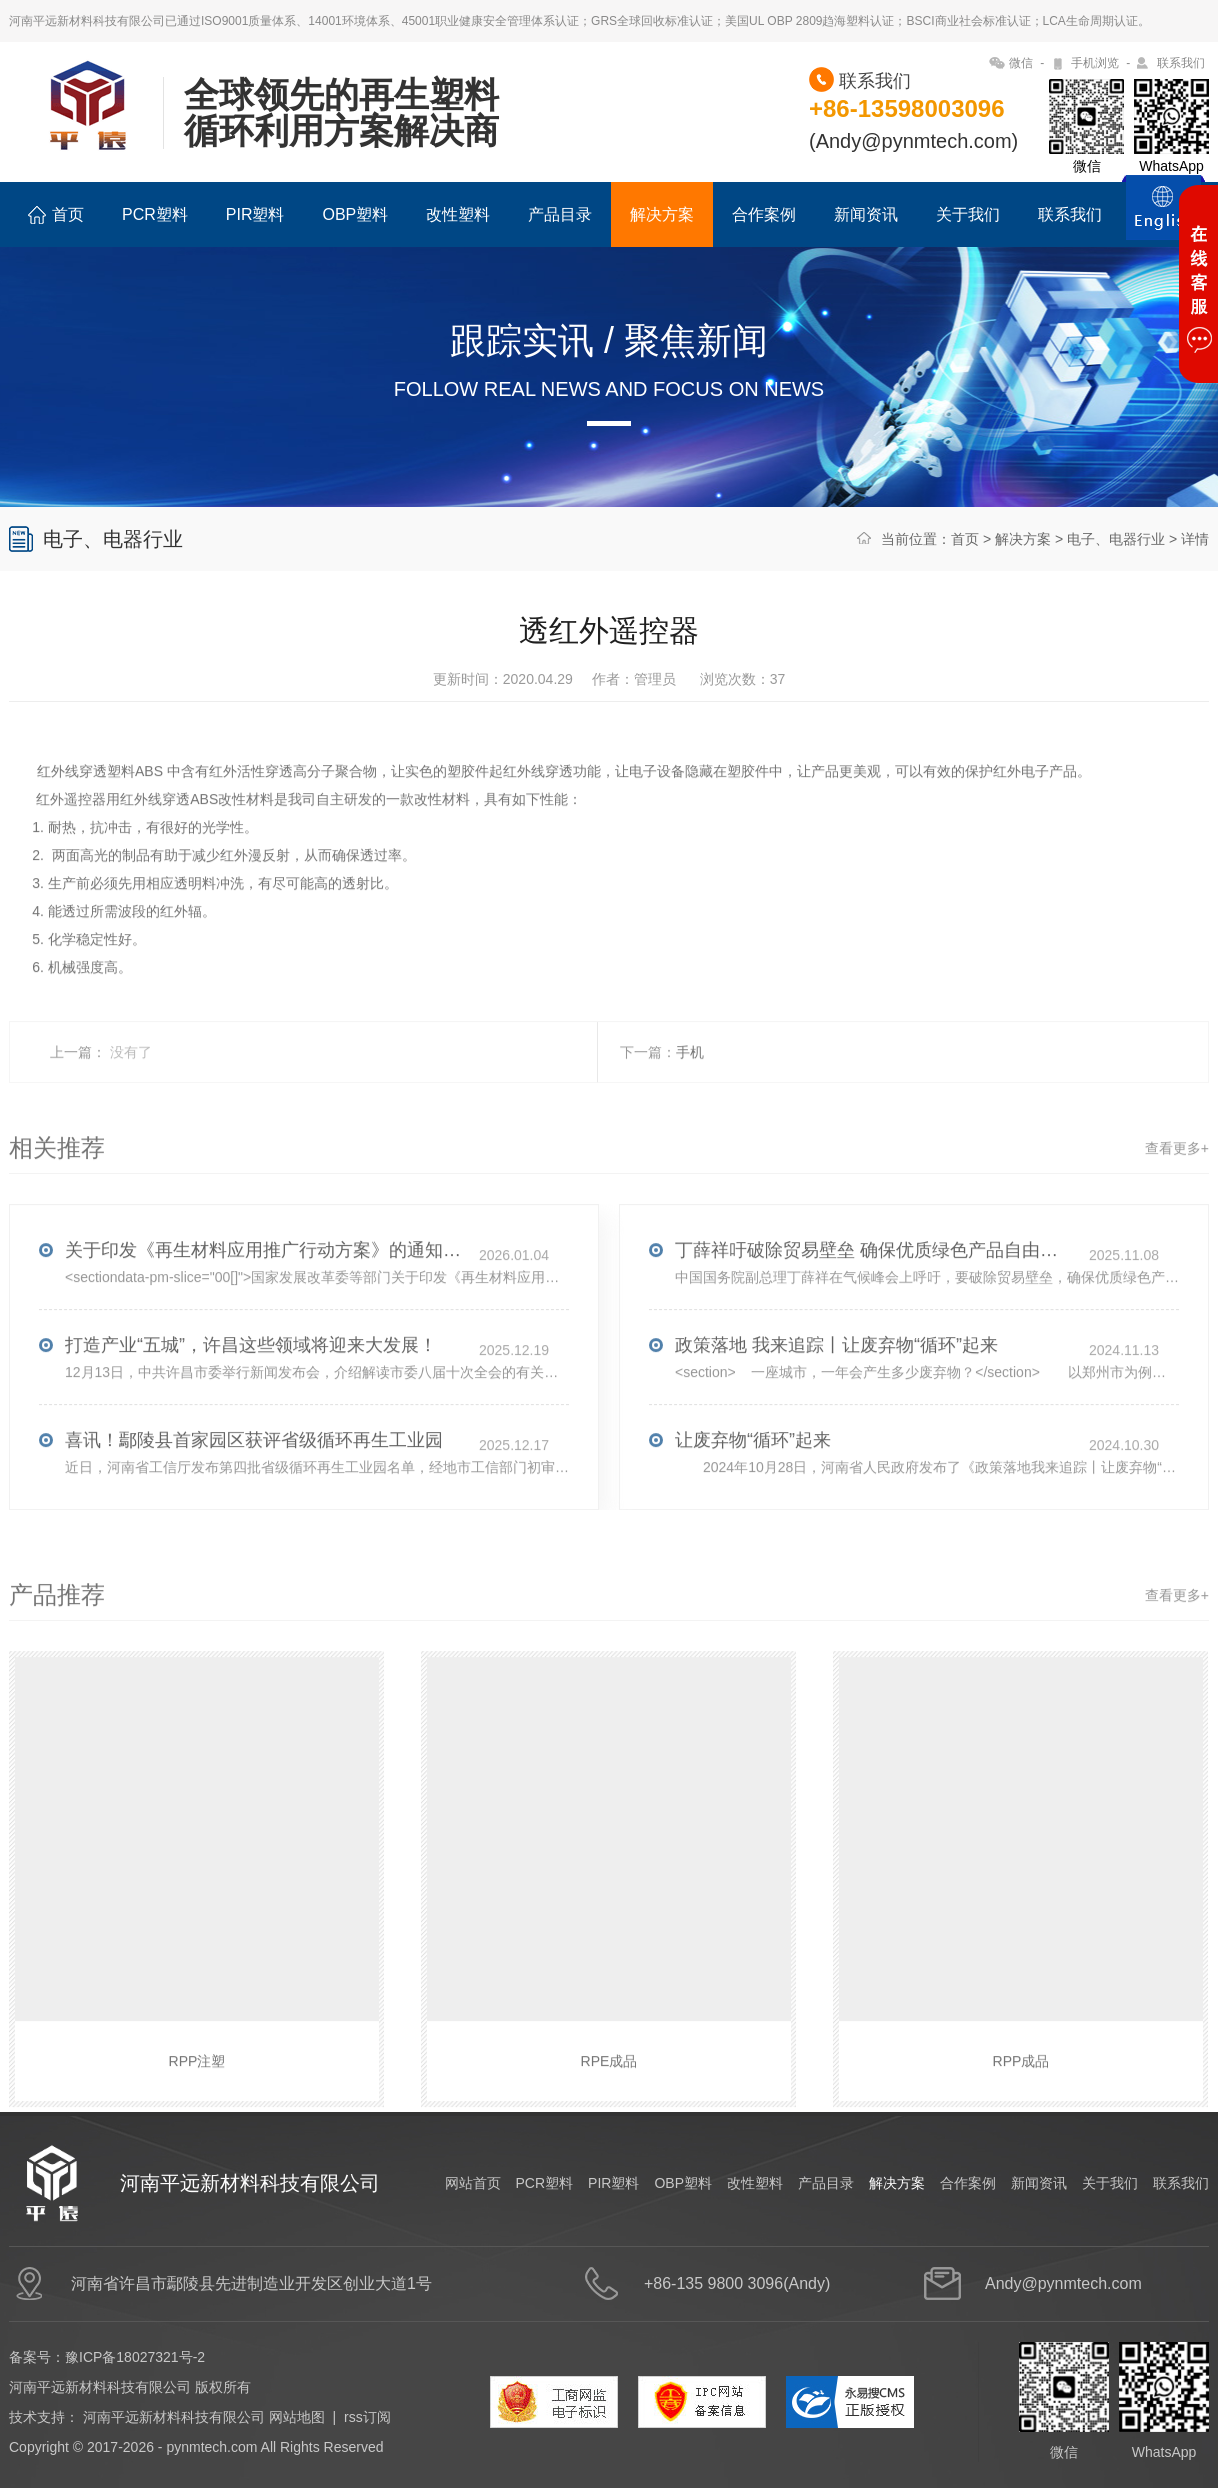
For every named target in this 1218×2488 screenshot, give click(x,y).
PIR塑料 (255, 214)
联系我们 (1181, 63)
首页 (56, 215)
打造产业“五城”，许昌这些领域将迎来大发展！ (251, 1381)
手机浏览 (1095, 63)
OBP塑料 (355, 214)
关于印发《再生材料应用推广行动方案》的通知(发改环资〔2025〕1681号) (265, 1286)
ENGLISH (1163, 219)
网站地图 (297, 2417)
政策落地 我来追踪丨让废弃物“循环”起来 (836, 1381)
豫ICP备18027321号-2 (135, 2357)
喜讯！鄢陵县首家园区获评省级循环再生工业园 (254, 1476)
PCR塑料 (155, 214)
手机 (690, 1088)
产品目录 (560, 214)
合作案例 (764, 214)
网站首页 (473, 2183)
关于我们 (968, 214)
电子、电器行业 (1116, 539)
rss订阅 (367, 2417)
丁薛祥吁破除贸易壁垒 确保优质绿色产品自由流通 (875, 1286)
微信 (1021, 63)
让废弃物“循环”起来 (753, 1476)
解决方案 (662, 214)
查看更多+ (1177, 1184)
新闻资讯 (866, 214)
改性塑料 (458, 214)
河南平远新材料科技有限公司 (174, 2417)
